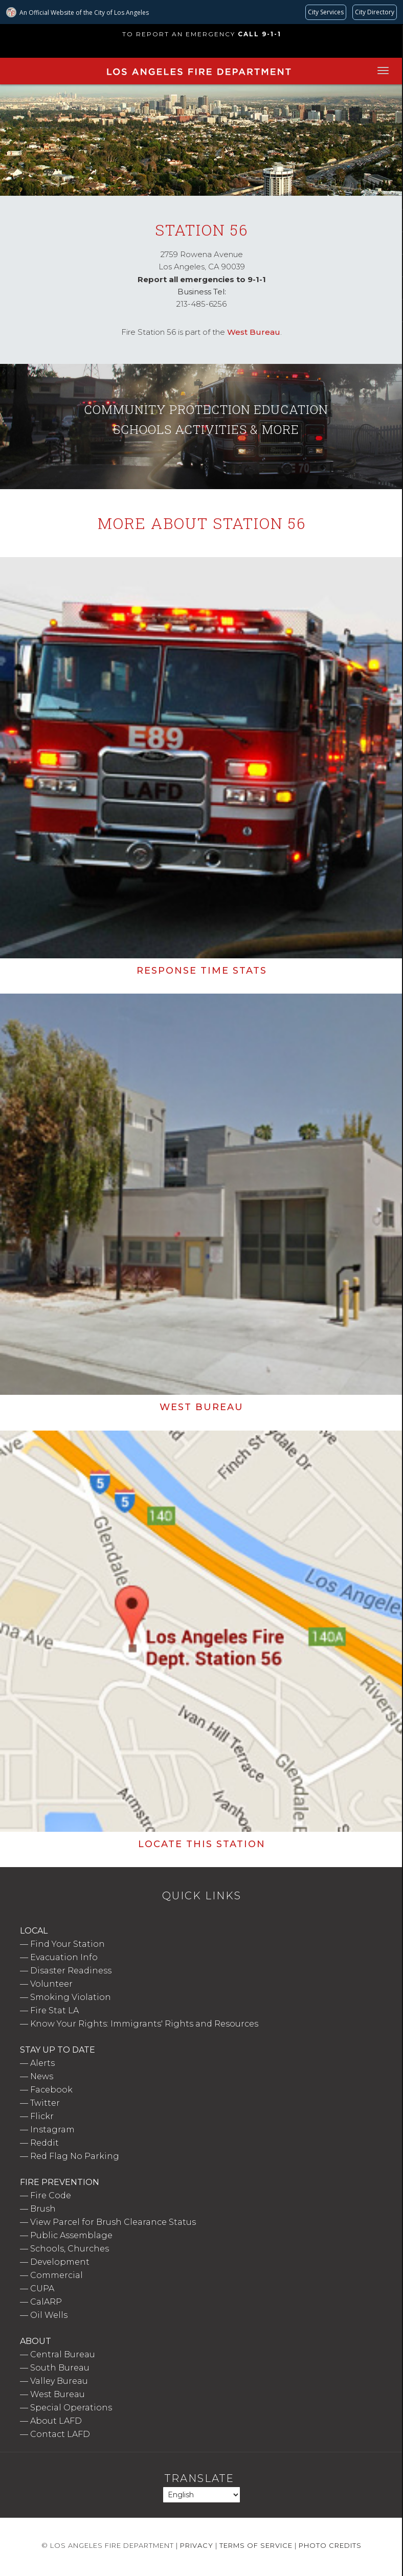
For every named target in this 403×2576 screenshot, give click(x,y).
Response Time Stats (202, 970)
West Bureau (253, 332)
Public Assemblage (71, 2235)
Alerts (42, 2063)
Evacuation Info (64, 1957)
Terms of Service (256, 2545)
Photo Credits (330, 2545)
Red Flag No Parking (74, 2156)
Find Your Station (67, 1944)
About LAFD (56, 2421)
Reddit (44, 2143)
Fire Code (50, 2195)
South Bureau (59, 2368)
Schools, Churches (69, 2248)
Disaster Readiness (70, 1970)
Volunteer (51, 1984)
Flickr (42, 2116)
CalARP (46, 2302)
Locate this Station (201, 1844)
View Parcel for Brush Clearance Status (113, 2222)
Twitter (45, 2103)
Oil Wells (49, 2315)
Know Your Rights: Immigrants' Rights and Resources (144, 2024)
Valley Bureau (59, 2381)
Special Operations (71, 2407)
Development (59, 2262)
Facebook (51, 2090)
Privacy (196, 2545)
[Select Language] (201, 2494)
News (41, 2076)
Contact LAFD (60, 2434)
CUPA (42, 2288)
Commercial (56, 2275)
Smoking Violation (70, 1997)
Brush (43, 2209)
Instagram (52, 2129)
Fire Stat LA (54, 2010)
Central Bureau (62, 2354)
